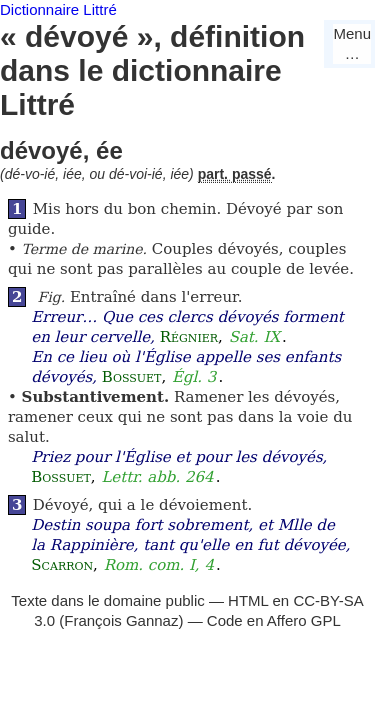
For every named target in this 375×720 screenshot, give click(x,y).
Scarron (62, 565)
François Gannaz (121, 620)
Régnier (189, 337)
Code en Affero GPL (274, 620)
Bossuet (132, 377)
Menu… (352, 43)
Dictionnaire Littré (58, 9)
